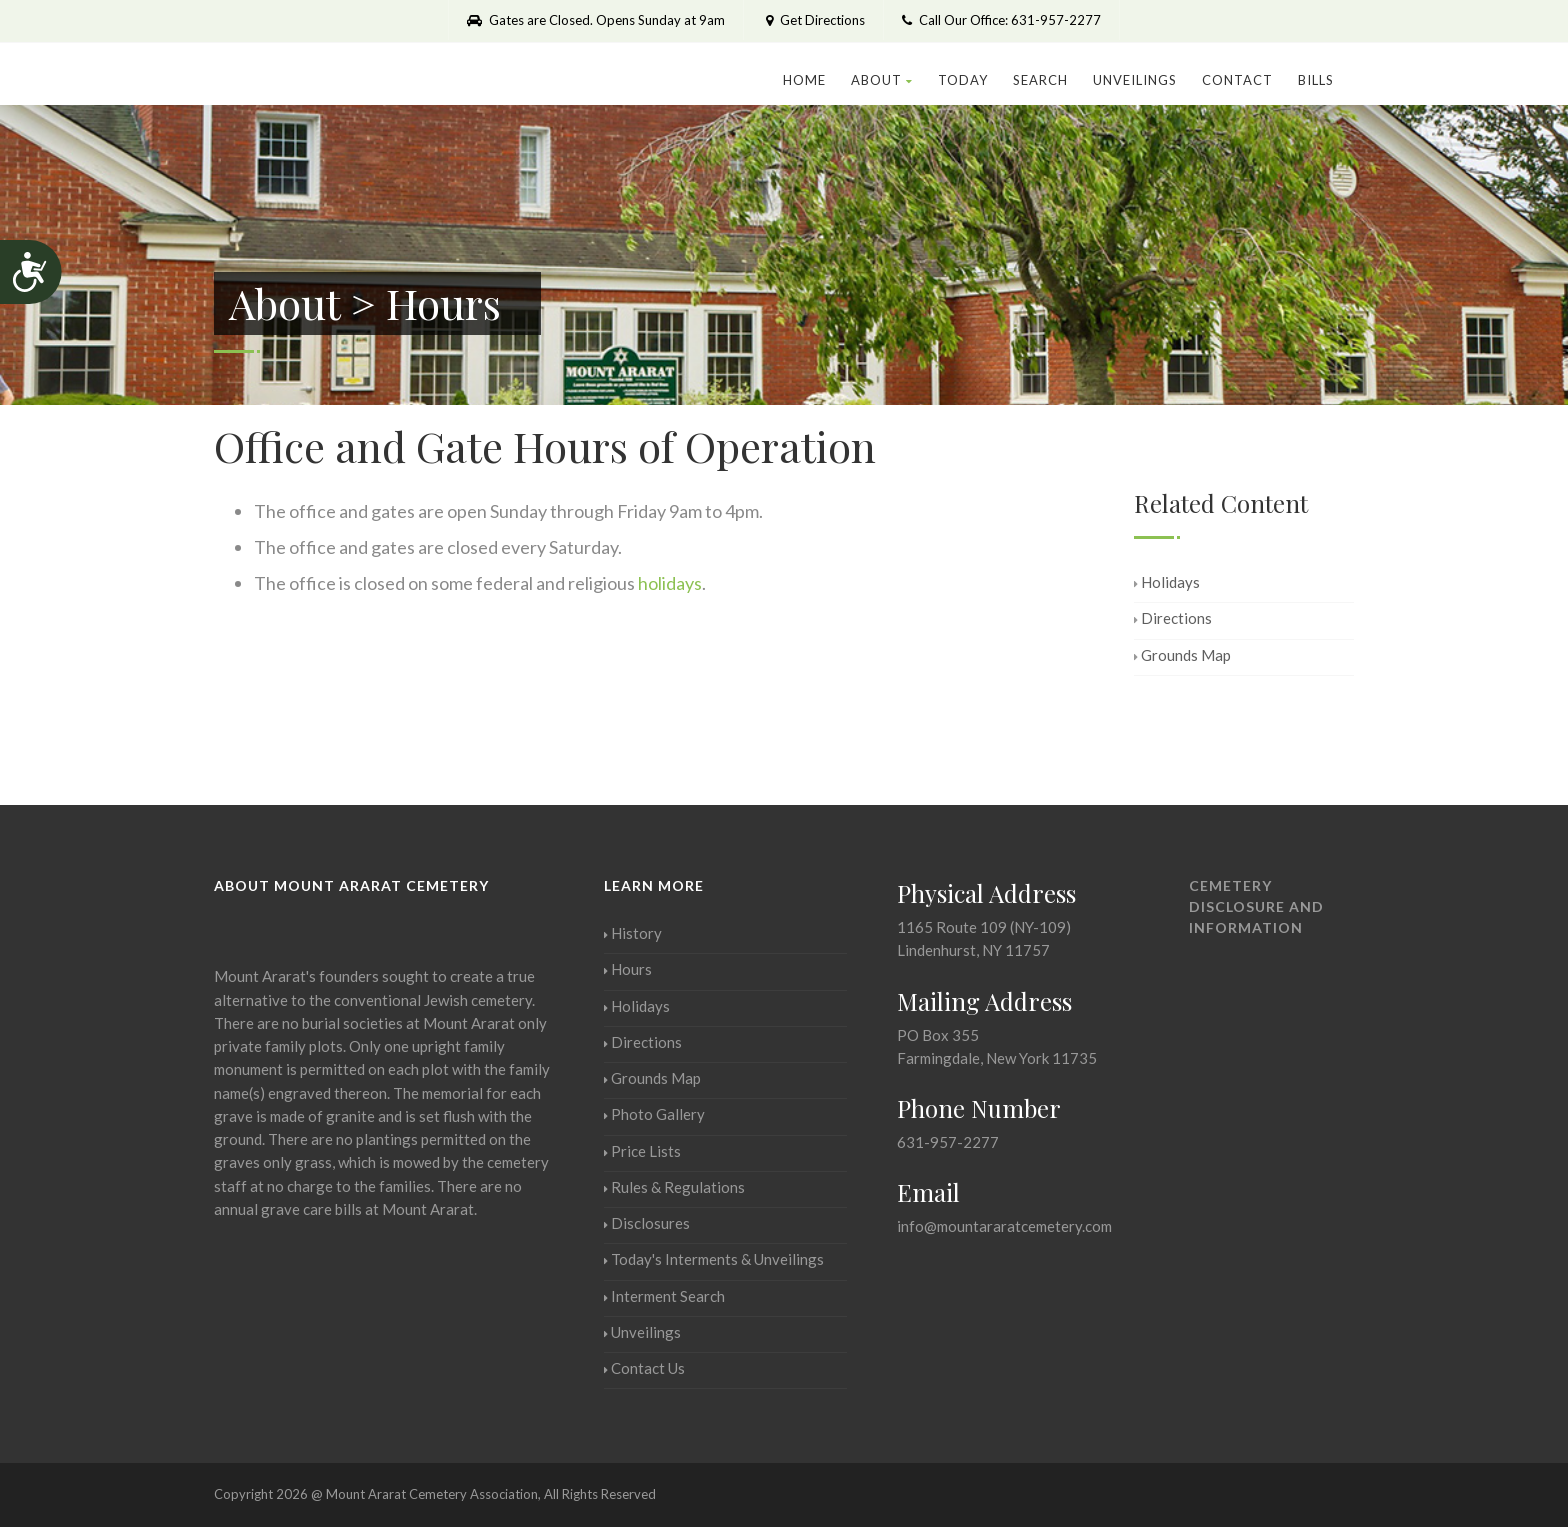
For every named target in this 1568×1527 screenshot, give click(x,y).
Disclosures (647, 1223)
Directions (1173, 618)
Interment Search (664, 1296)
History (633, 933)
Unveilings (1135, 80)
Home (804, 80)
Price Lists (642, 1151)
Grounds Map (1182, 655)
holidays (670, 583)
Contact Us (644, 1368)
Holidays (1167, 582)
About (882, 80)
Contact (1237, 80)
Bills (1316, 80)
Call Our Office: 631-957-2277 (1001, 20)
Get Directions (813, 20)
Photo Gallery (654, 1114)
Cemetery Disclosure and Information (1256, 906)
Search (1040, 80)
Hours (628, 969)
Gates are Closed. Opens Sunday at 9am (596, 20)
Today (963, 80)
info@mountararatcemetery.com (1004, 1226)
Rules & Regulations (674, 1187)
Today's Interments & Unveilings (714, 1259)
